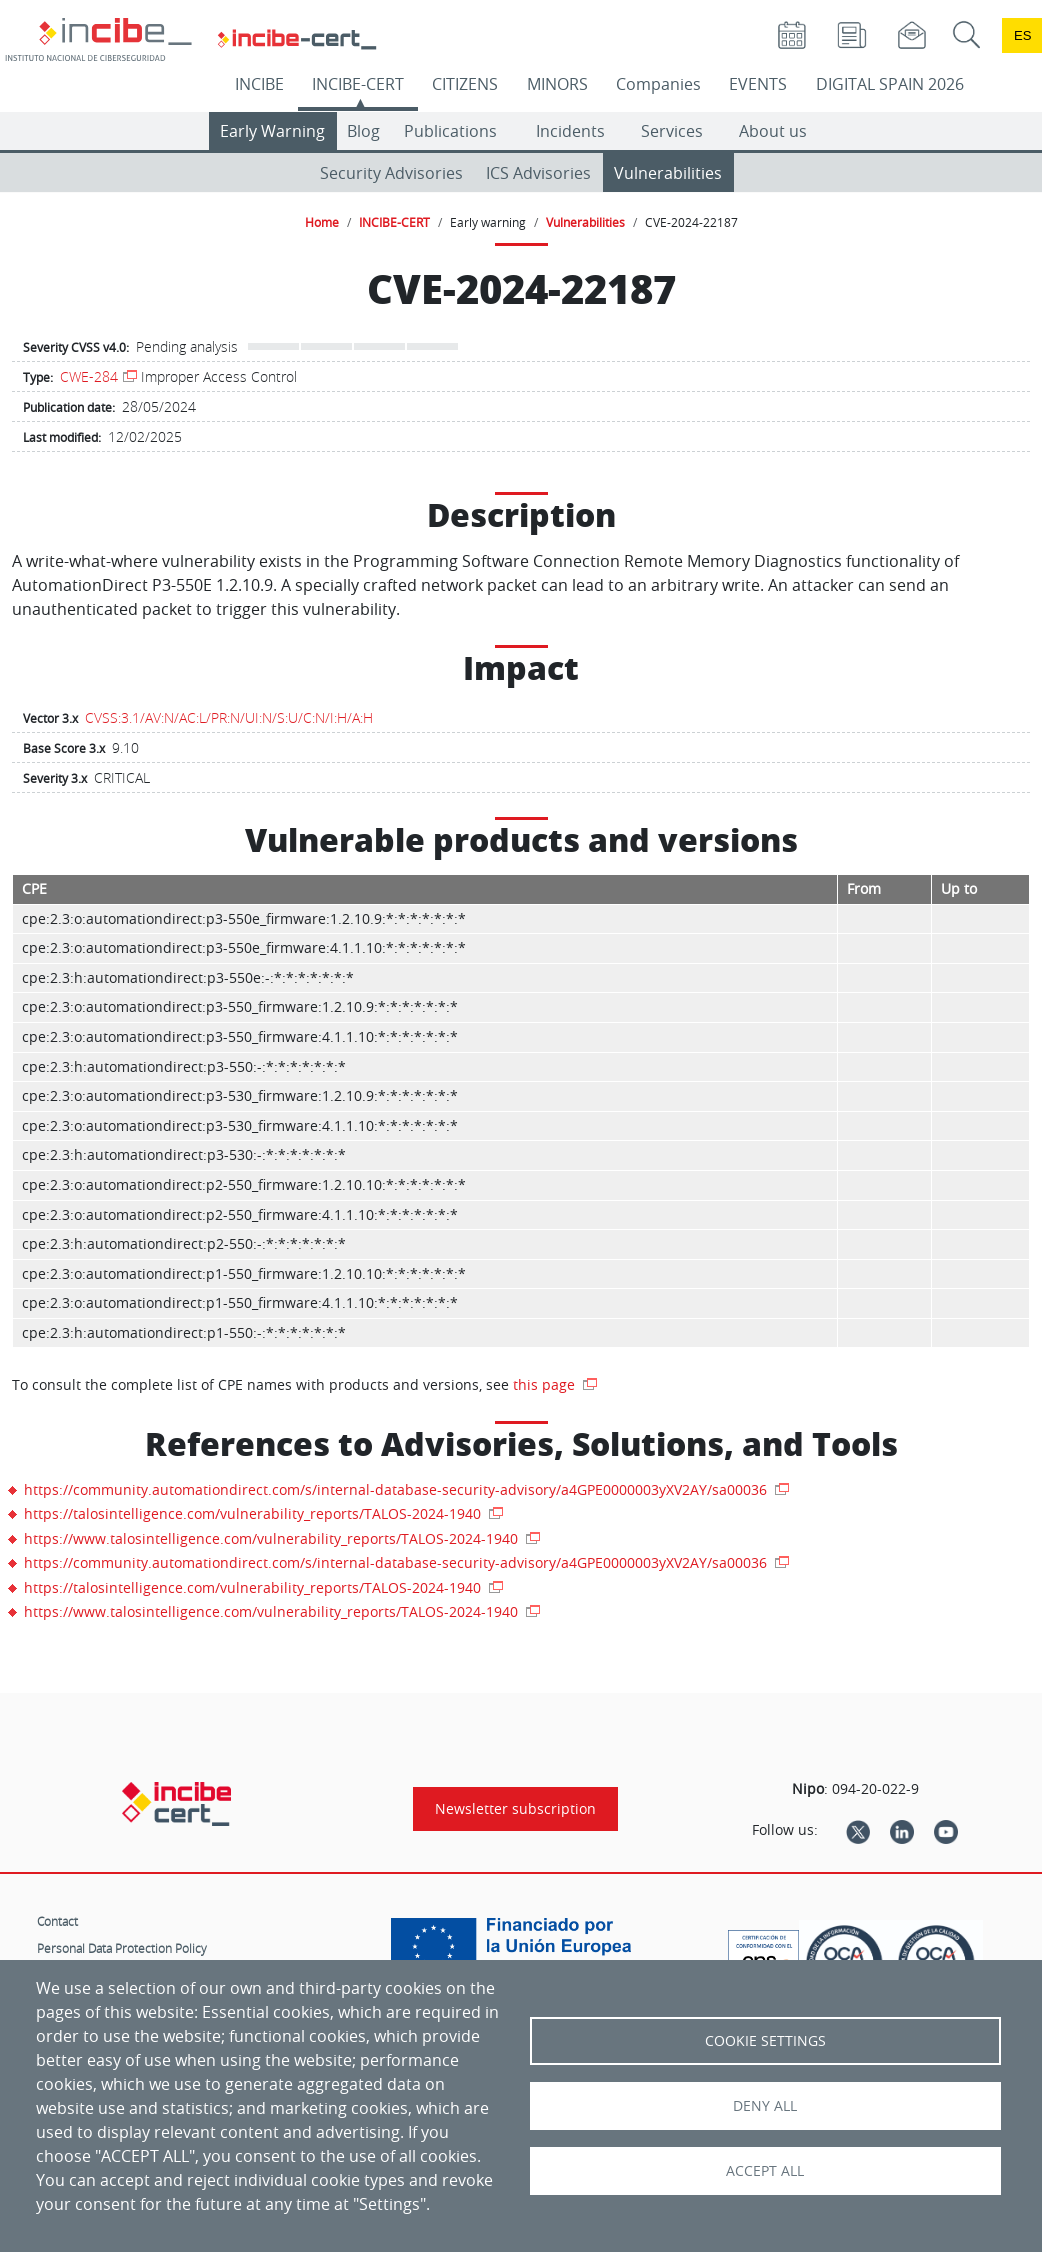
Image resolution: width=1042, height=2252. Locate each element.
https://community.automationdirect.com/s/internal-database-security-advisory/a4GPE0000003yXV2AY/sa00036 (397, 1489)
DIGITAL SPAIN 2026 (890, 84)
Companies (658, 84)
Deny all (765, 2106)
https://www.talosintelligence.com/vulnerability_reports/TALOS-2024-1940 (273, 1538)
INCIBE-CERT (358, 84)
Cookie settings (765, 2041)
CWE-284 (89, 376)
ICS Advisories (538, 173)
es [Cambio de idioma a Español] (1023, 35)
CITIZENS (465, 84)
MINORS (557, 84)
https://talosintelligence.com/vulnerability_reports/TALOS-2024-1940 (254, 1513)
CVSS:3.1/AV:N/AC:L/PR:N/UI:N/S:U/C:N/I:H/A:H (229, 717)
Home (322, 222)
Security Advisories (391, 173)
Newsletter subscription (515, 1809)
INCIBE (259, 84)
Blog (363, 131)
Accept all (765, 2171)
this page (546, 1384)
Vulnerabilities (668, 173)
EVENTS (758, 84)
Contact (57, 1921)
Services (672, 131)
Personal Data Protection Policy (122, 1948)
